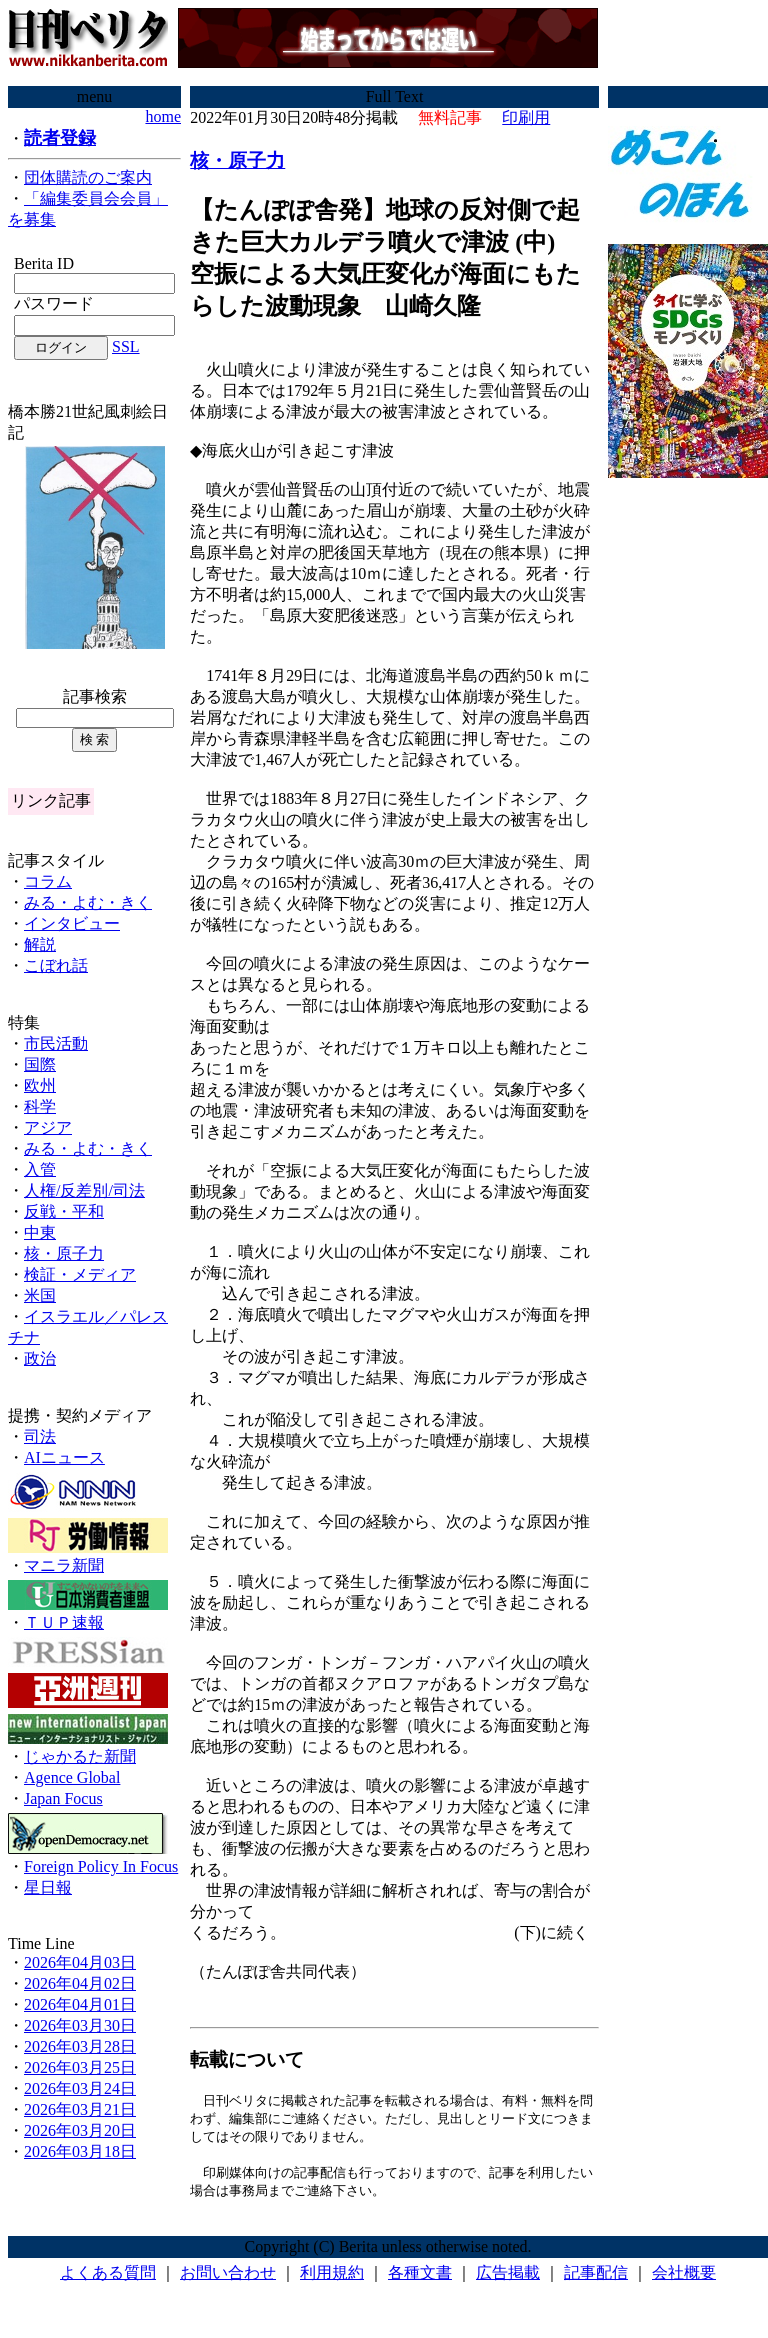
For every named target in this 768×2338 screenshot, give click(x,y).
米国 (40, 1295)
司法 (40, 1436)
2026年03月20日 (80, 2130)
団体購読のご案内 (88, 177)
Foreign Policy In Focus (101, 1866)
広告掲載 (508, 2277)
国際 (40, 1064)
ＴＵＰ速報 (64, 1622)
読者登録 (60, 138)
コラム (48, 881)
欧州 (40, 1085)
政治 (40, 1358)
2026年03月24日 (80, 2088)
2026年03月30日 (80, 2025)
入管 (40, 1169)
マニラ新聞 (64, 1565)
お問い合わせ (228, 2277)
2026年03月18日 (80, 2151)
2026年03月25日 (80, 2067)
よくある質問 (108, 2277)
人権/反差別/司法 (84, 1190)
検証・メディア (80, 1274)
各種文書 (420, 2277)
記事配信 (596, 2277)
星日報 (48, 1887)
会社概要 (684, 2277)
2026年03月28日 (80, 2046)
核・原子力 (64, 1253)
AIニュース (64, 1457)
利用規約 (332, 2277)
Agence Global (72, 1777)
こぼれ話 (56, 965)
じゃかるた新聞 (80, 1756)
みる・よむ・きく (88, 902)
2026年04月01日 (80, 2004)
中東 (40, 1232)
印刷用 (526, 117)
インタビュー (72, 923)
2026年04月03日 (80, 1962)
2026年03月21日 (80, 2109)
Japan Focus (63, 1798)
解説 (40, 944)
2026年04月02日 (80, 1983)
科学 (40, 1106)
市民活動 (56, 1043)
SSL (126, 346)
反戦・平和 (64, 1211)
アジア (48, 1127)
